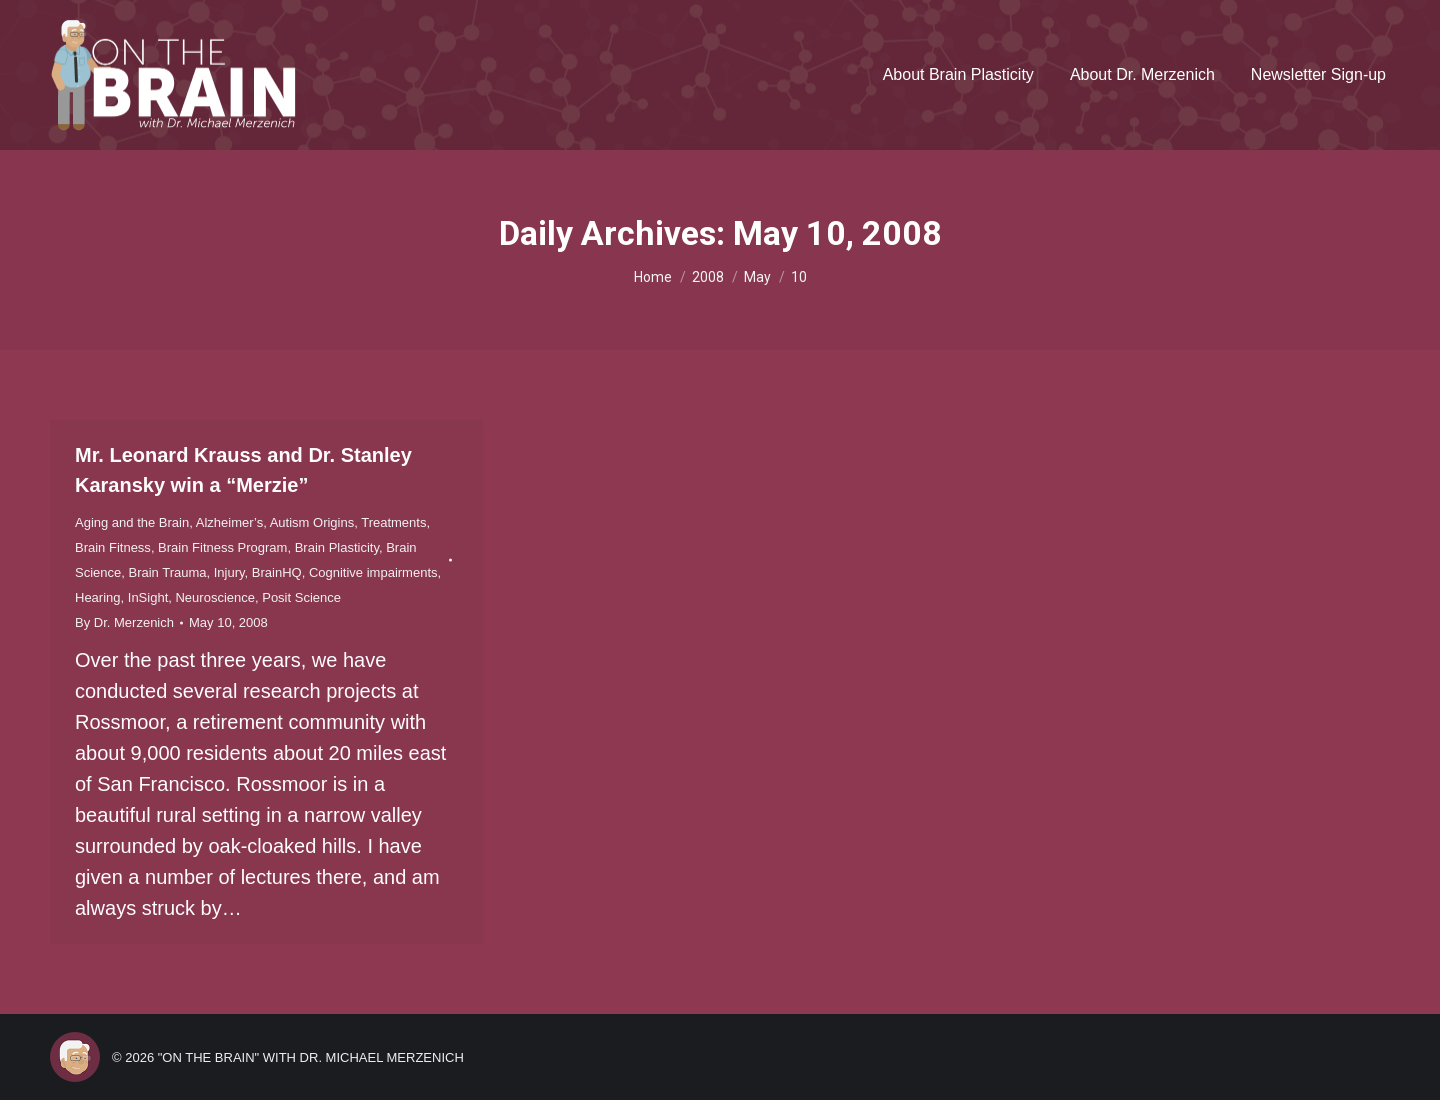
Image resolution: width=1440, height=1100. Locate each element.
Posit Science (301, 597)
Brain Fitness (113, 547)
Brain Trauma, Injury (186, 572)
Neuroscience (215, 597)
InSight (148, 597)
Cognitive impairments (373, 572)
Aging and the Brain (132, 522)
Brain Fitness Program (222, 547)
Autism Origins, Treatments (348, 522)
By (124, 622)
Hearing (98, 597)
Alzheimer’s (229, 522)
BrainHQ (277, 572)
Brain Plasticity (337, 547)
